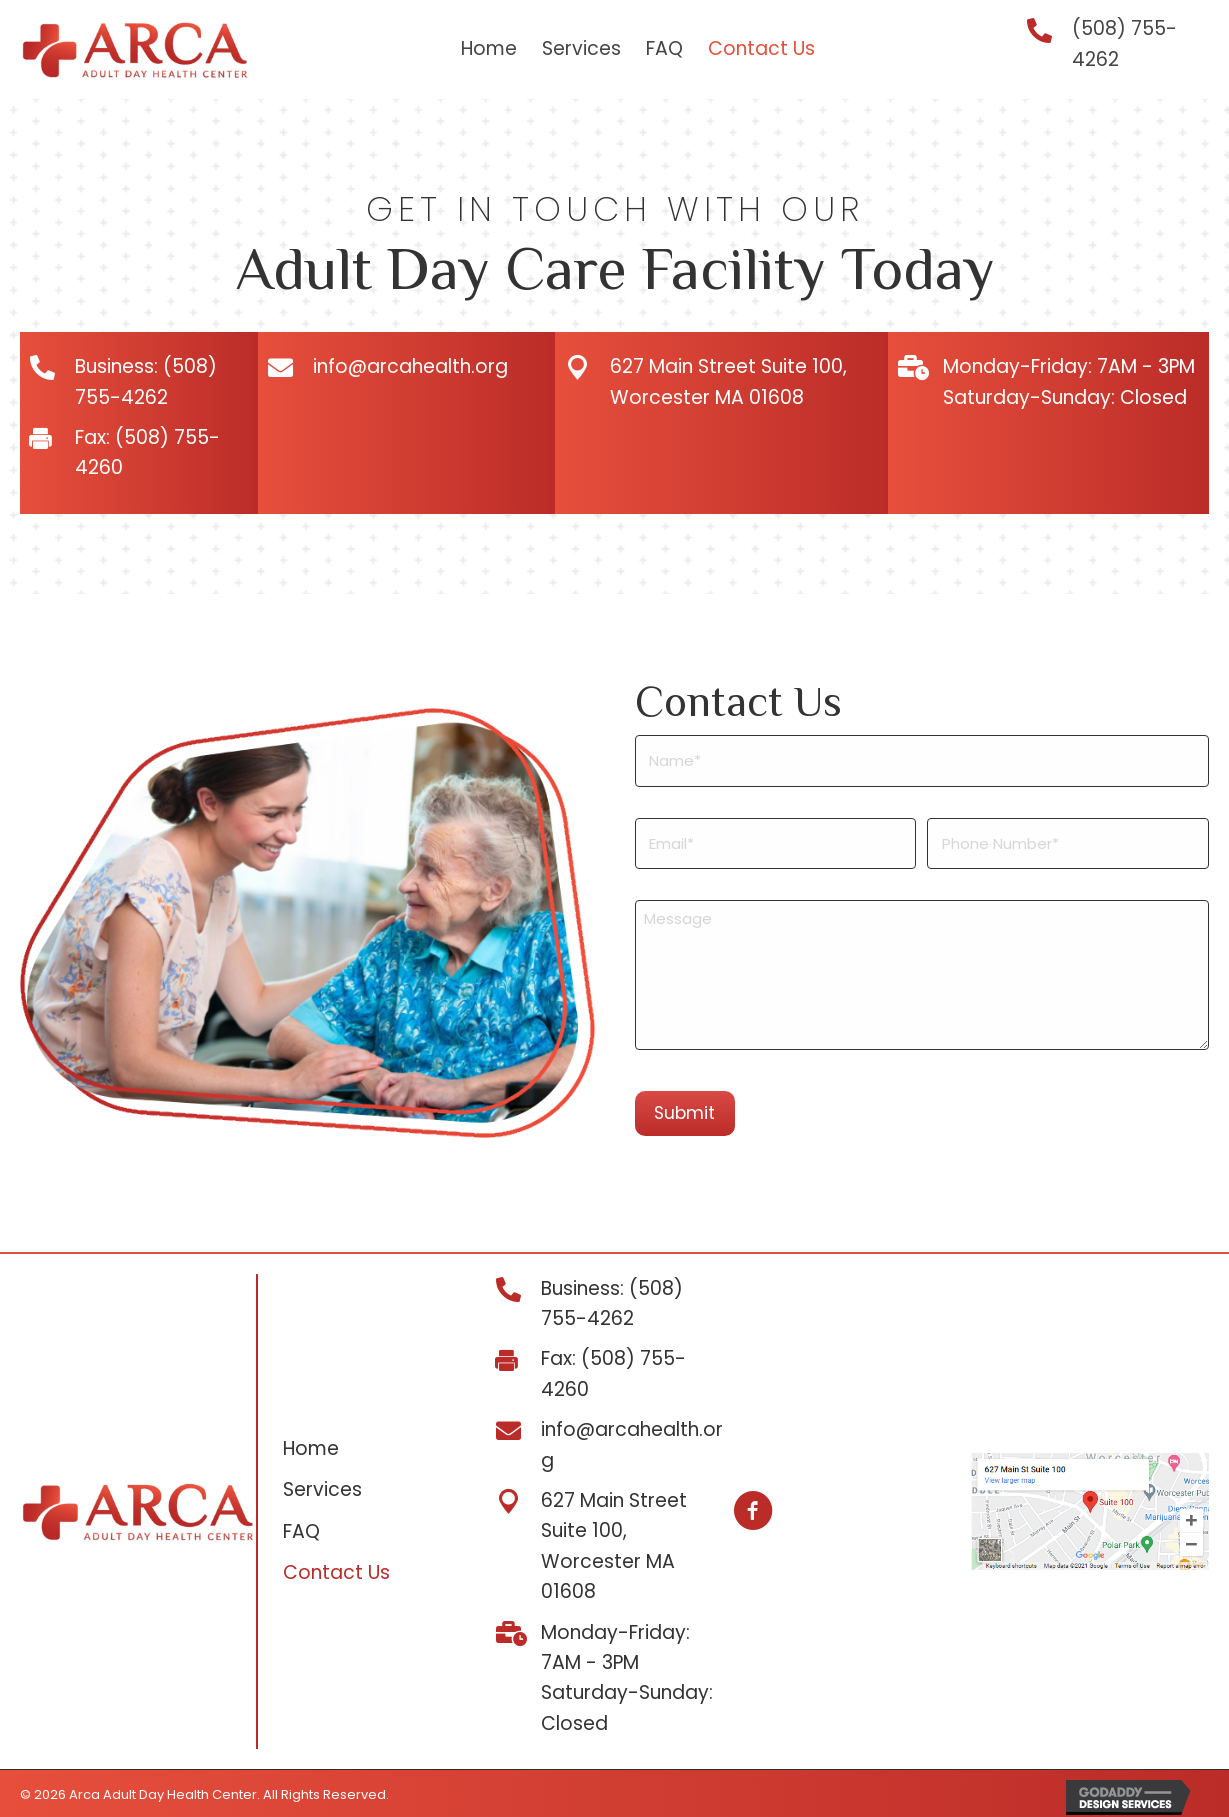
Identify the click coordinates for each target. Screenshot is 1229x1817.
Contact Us (336, 1570)
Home (311, 1445)
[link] (489, 49)
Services (322, 1487)
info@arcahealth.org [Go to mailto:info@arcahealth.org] (410, 366)
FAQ (301, 1528)
